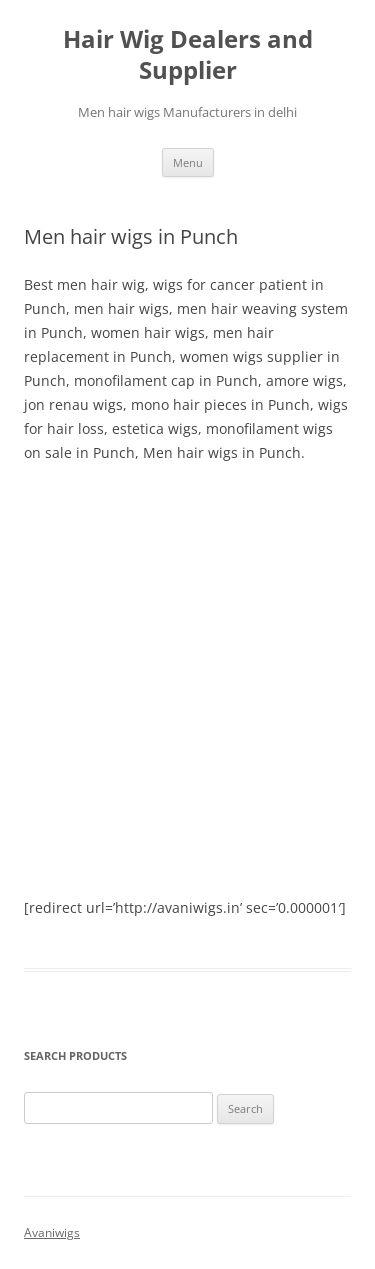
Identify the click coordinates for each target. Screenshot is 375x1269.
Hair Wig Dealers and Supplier (188, 55)
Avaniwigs (52, 1232)
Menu (188, 162)
